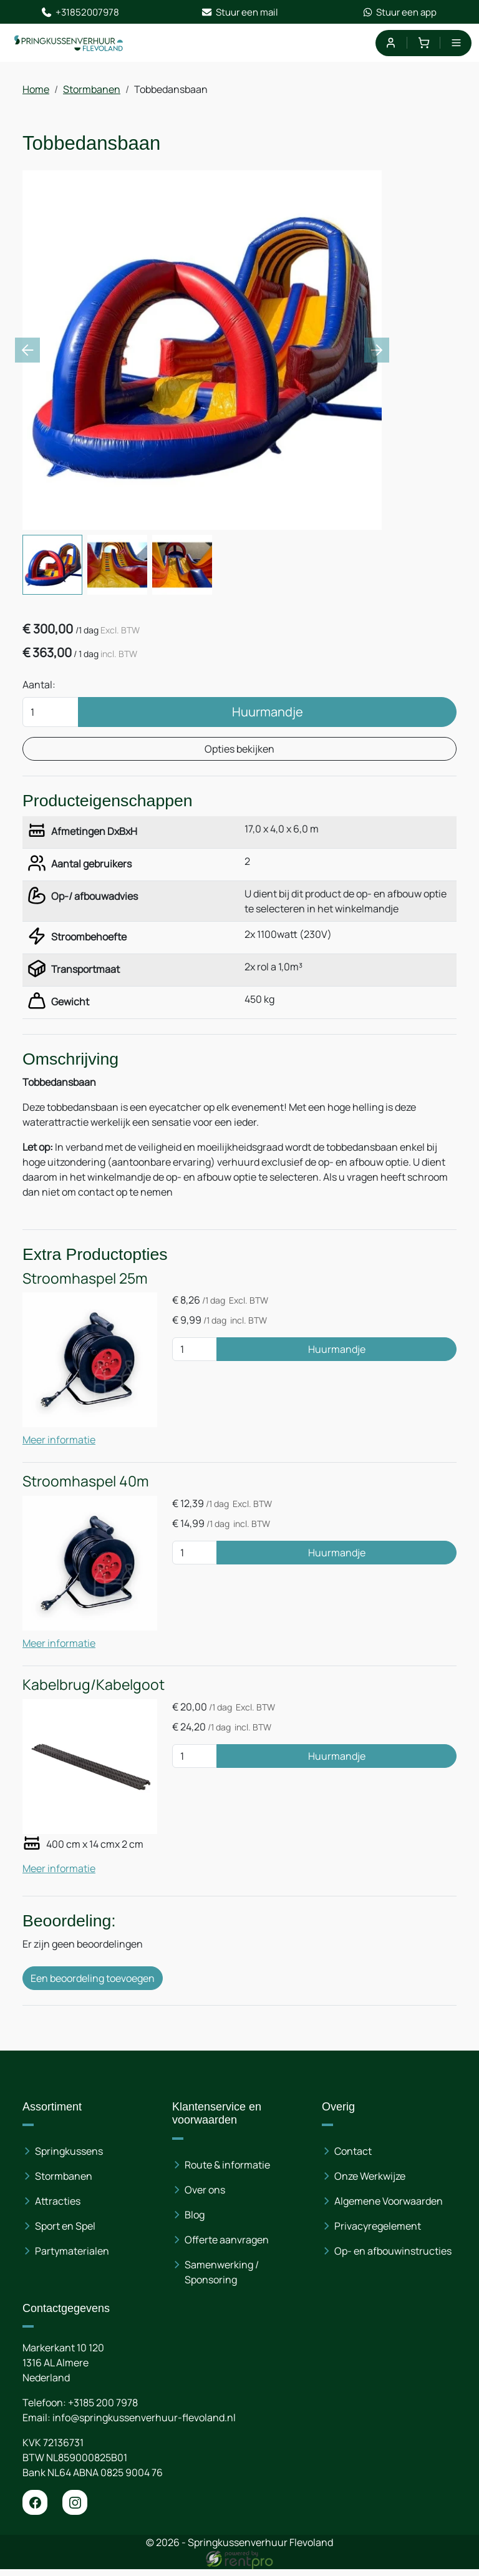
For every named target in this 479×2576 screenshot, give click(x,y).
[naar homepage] (69, 44)
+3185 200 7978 (103, 2409)
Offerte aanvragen (227, 2246)
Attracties (57, 2208)
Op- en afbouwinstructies (393, 2258)
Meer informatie (58, 1446)
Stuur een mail (240, 12)
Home (35, 91)
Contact (353, 2158)
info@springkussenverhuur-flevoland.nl (144, 2424)
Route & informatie (227, 2171)
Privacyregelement (377, 2233)
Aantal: (39, 688)
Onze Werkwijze (369, 2183)
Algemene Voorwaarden (388, 2208)
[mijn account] (390, 44)
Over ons (205, 2196)
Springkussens (69, 2158)
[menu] (456, 44)
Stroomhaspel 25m (85, 1284)
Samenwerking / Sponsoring (222, 2279)
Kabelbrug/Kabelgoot (93, 1690)
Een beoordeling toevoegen (93, 1984)
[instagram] (74, 2509)
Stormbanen (91, 91)
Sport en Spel (65, 2233)
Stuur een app (399, 12)
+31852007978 (79, 12)
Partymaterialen (72, 2258)
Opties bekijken (239, 752)
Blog (195, 2221)
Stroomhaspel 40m (85, 1487)
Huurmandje (267, 714)
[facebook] (34, 2509)
